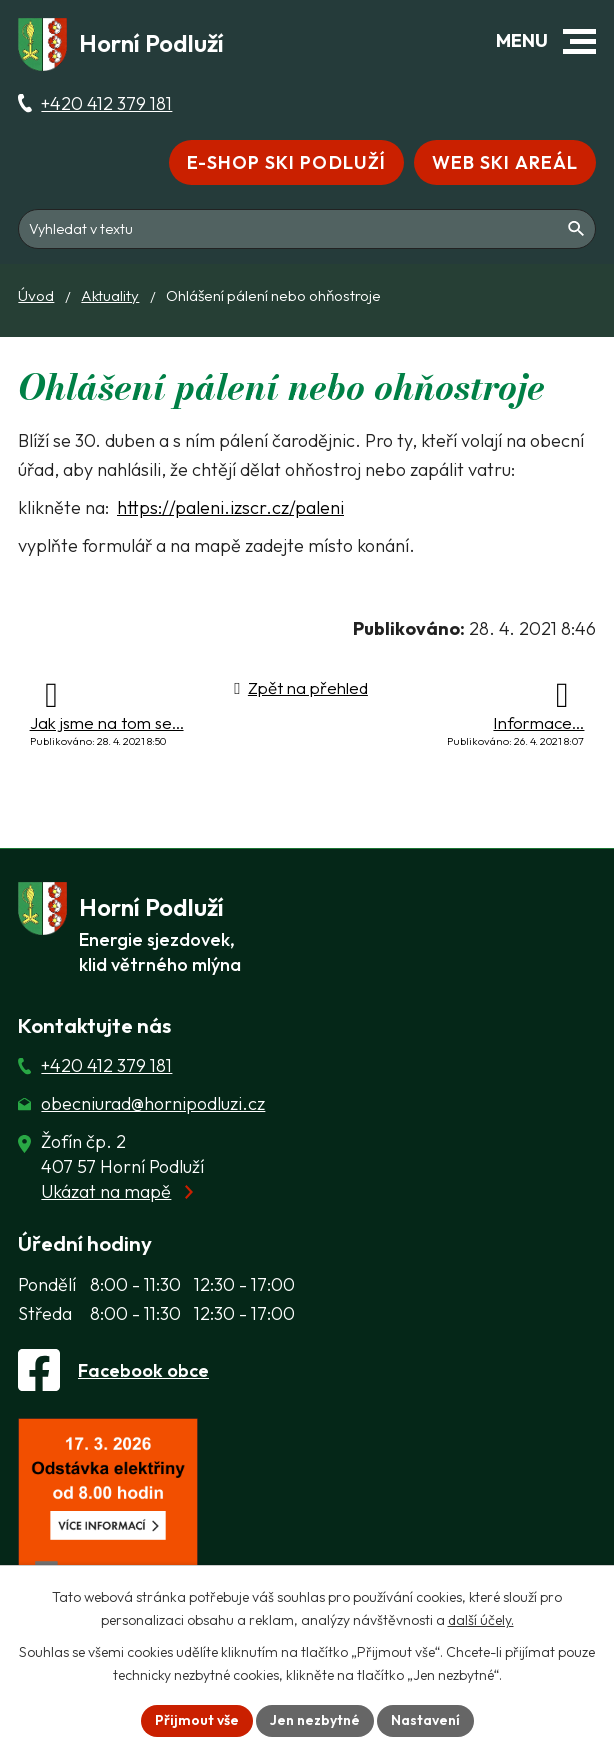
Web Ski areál (505, 162)
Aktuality (110, 295)
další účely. (481, 1620)
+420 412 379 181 (106, 103)
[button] (579, 41)
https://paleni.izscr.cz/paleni (230, 507)
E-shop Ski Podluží (286, 162)
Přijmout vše (197, 1720)
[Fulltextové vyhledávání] (307, 227)
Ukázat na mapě (106, 1191)
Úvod (36, 295)
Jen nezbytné (315, 1720)
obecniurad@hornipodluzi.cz (153, 1103)
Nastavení (425, 1720)
